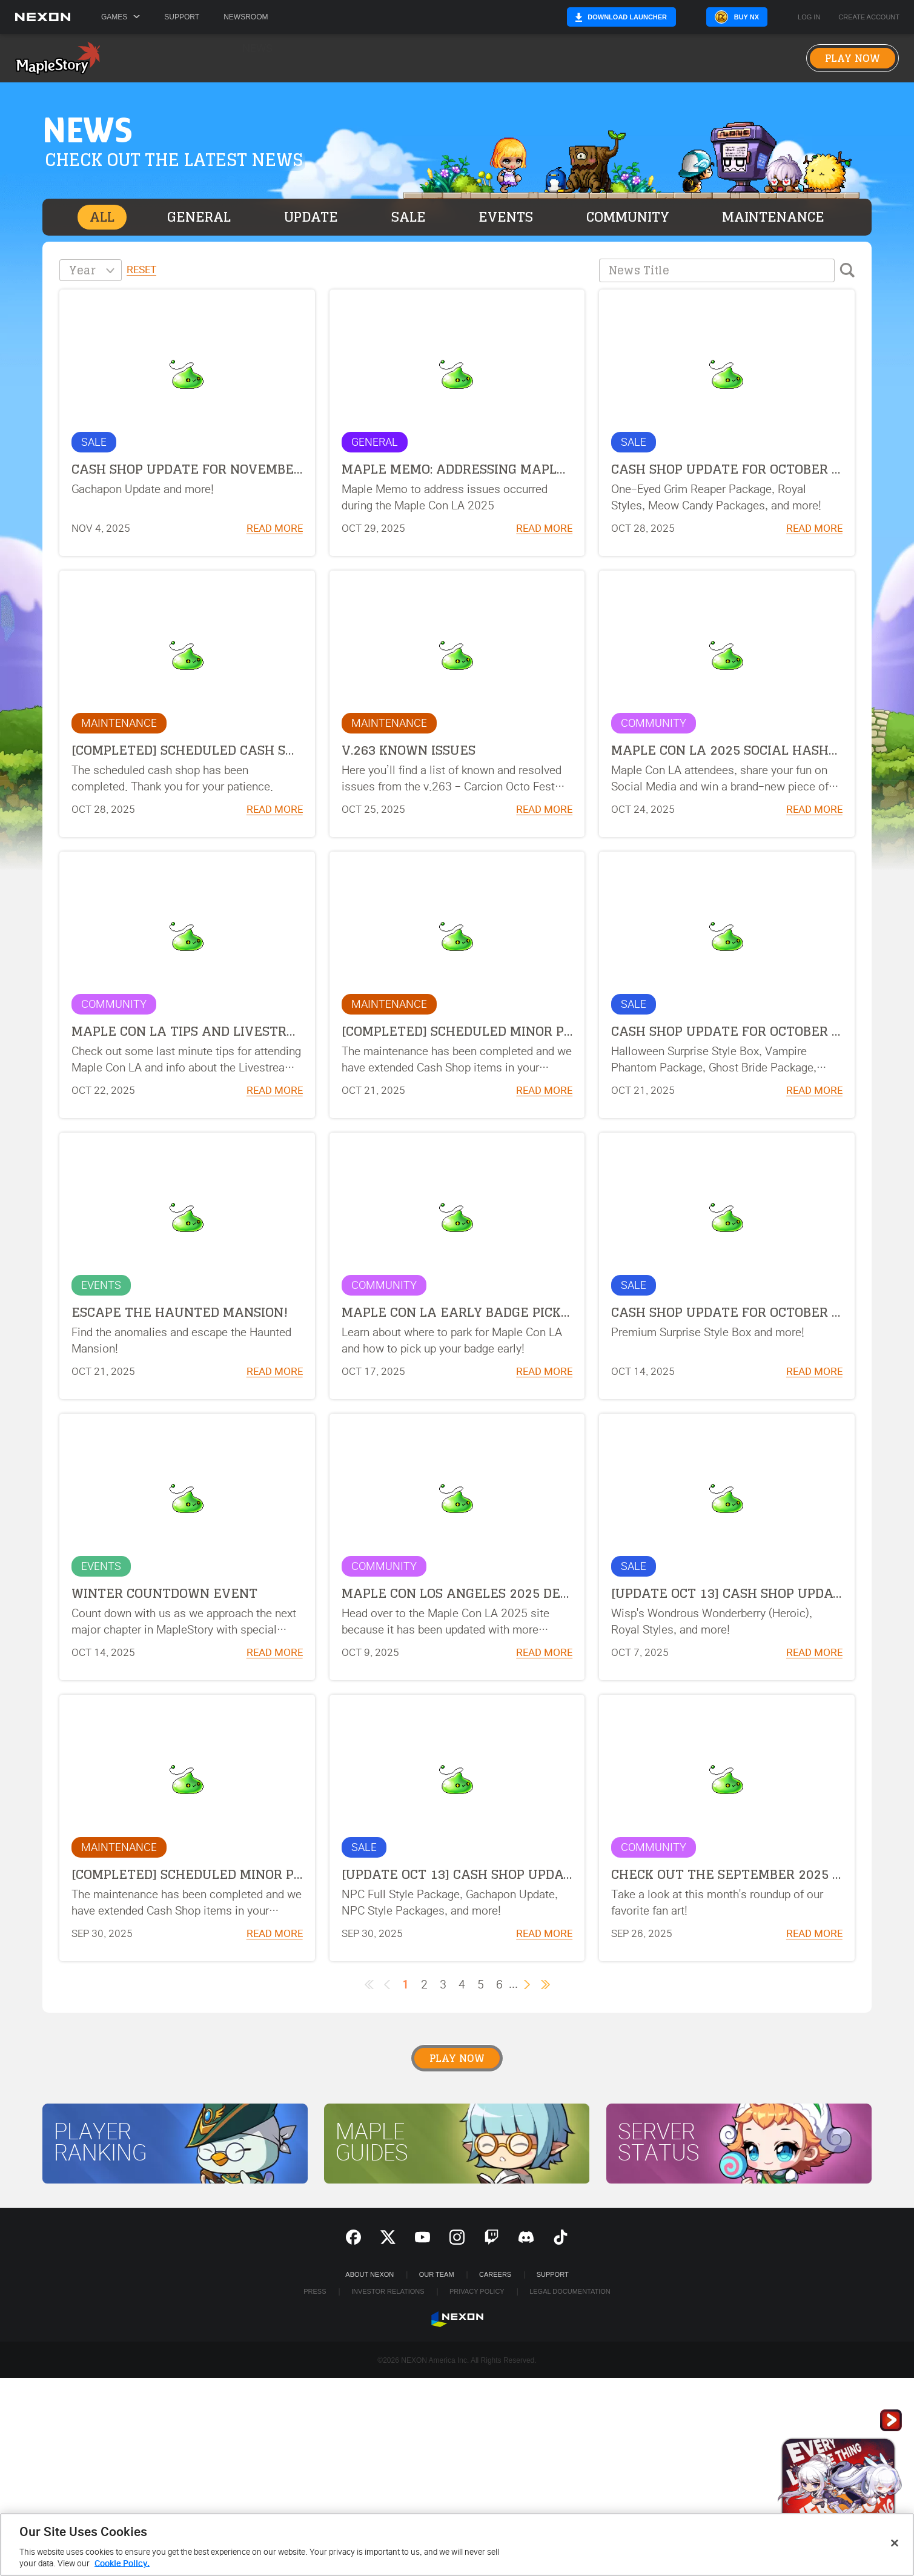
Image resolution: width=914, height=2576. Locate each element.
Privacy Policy (477, 2291)
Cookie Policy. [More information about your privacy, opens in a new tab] (122, 2563)
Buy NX (746, 17)
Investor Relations (388, 2291)
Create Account (868, 17)
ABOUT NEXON (369, 2274)
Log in (809, 17)
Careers (495, 2274)
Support (181, 17)
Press (314, 2291)
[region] (457, 2544)
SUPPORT (553, 2274)
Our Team (436, 2274)
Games (120, 17)
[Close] (894, 2543)
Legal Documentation (570, 2291)
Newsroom (246, 17)
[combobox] (90, 270)
